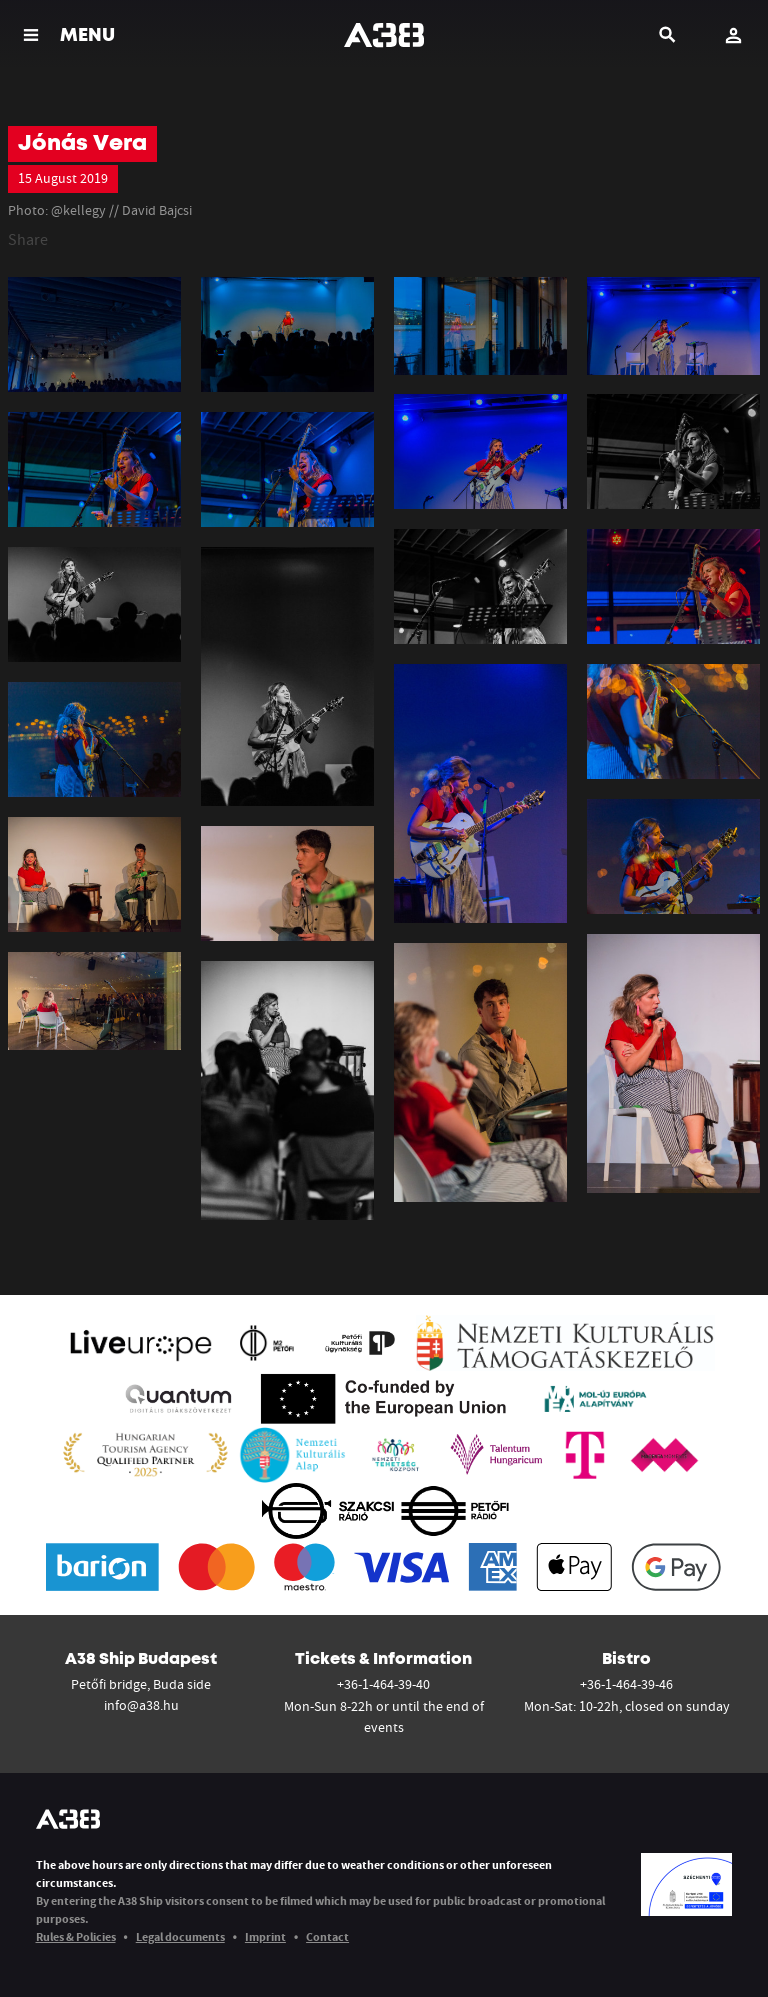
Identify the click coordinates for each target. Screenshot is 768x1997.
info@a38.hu (141, 1705)
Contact (327, 1936)
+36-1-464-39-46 (626, 1684)
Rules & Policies (76, 1936)
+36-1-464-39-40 (383, 1684)
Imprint (265, 1936)
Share (28, 239)
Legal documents (180, 1936)
